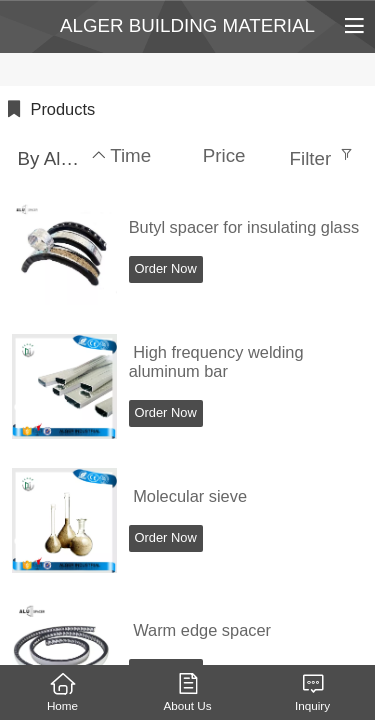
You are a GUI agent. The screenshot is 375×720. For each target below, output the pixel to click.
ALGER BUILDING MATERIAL (187, 25)
